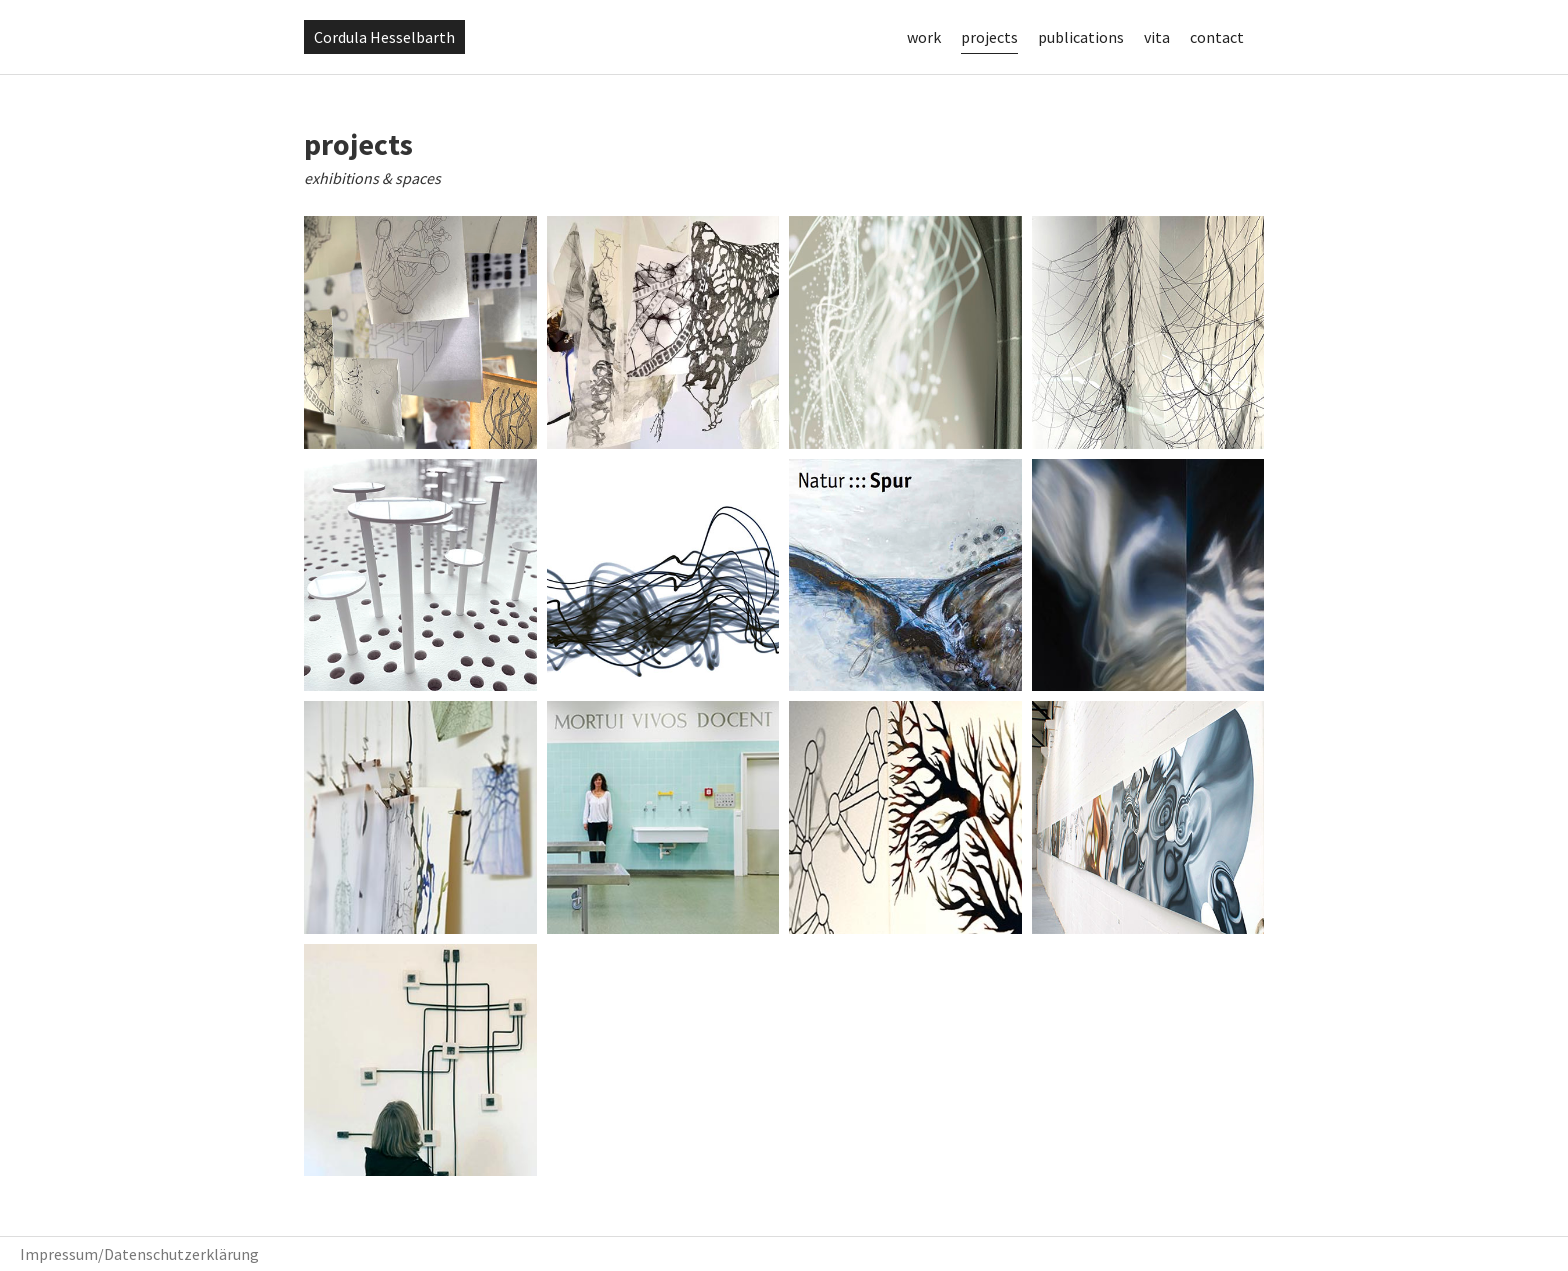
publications (1081, 37)
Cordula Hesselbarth (384, 37)
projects (989, 37)
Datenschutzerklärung (181, 1254)
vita (1157, 37)
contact (1217, 37)
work (924, 37)
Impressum (59, 1254)
